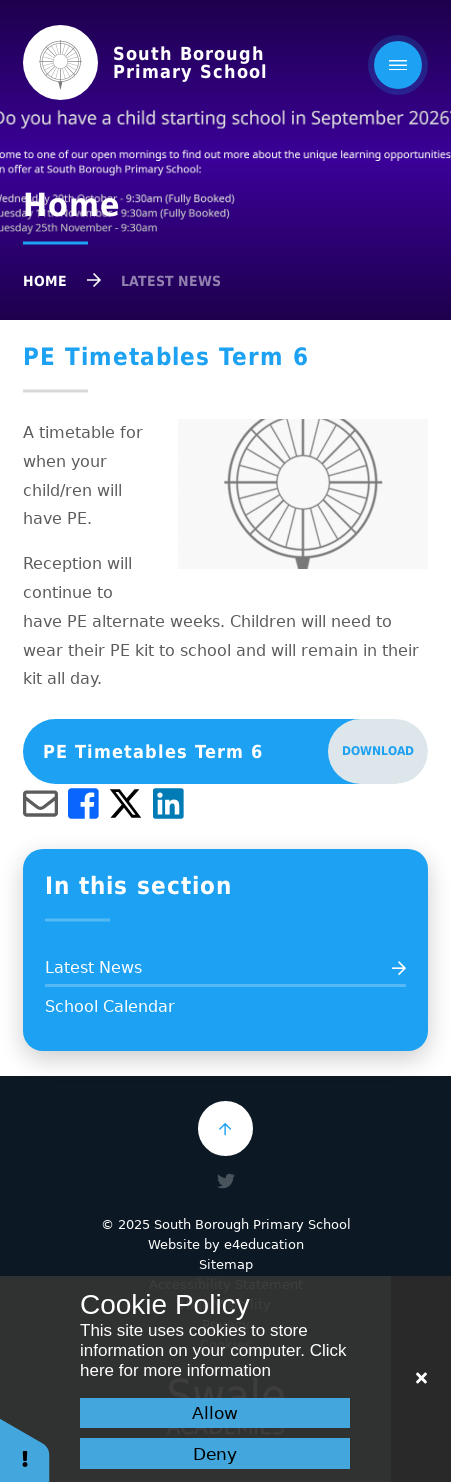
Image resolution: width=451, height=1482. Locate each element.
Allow (215, 1413)
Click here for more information (213, 1360)
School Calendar (110, 1006)
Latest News (171, 281)
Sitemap (226, 1264)
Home (45, 281)
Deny (215, 1454)
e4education (264, 1244)
